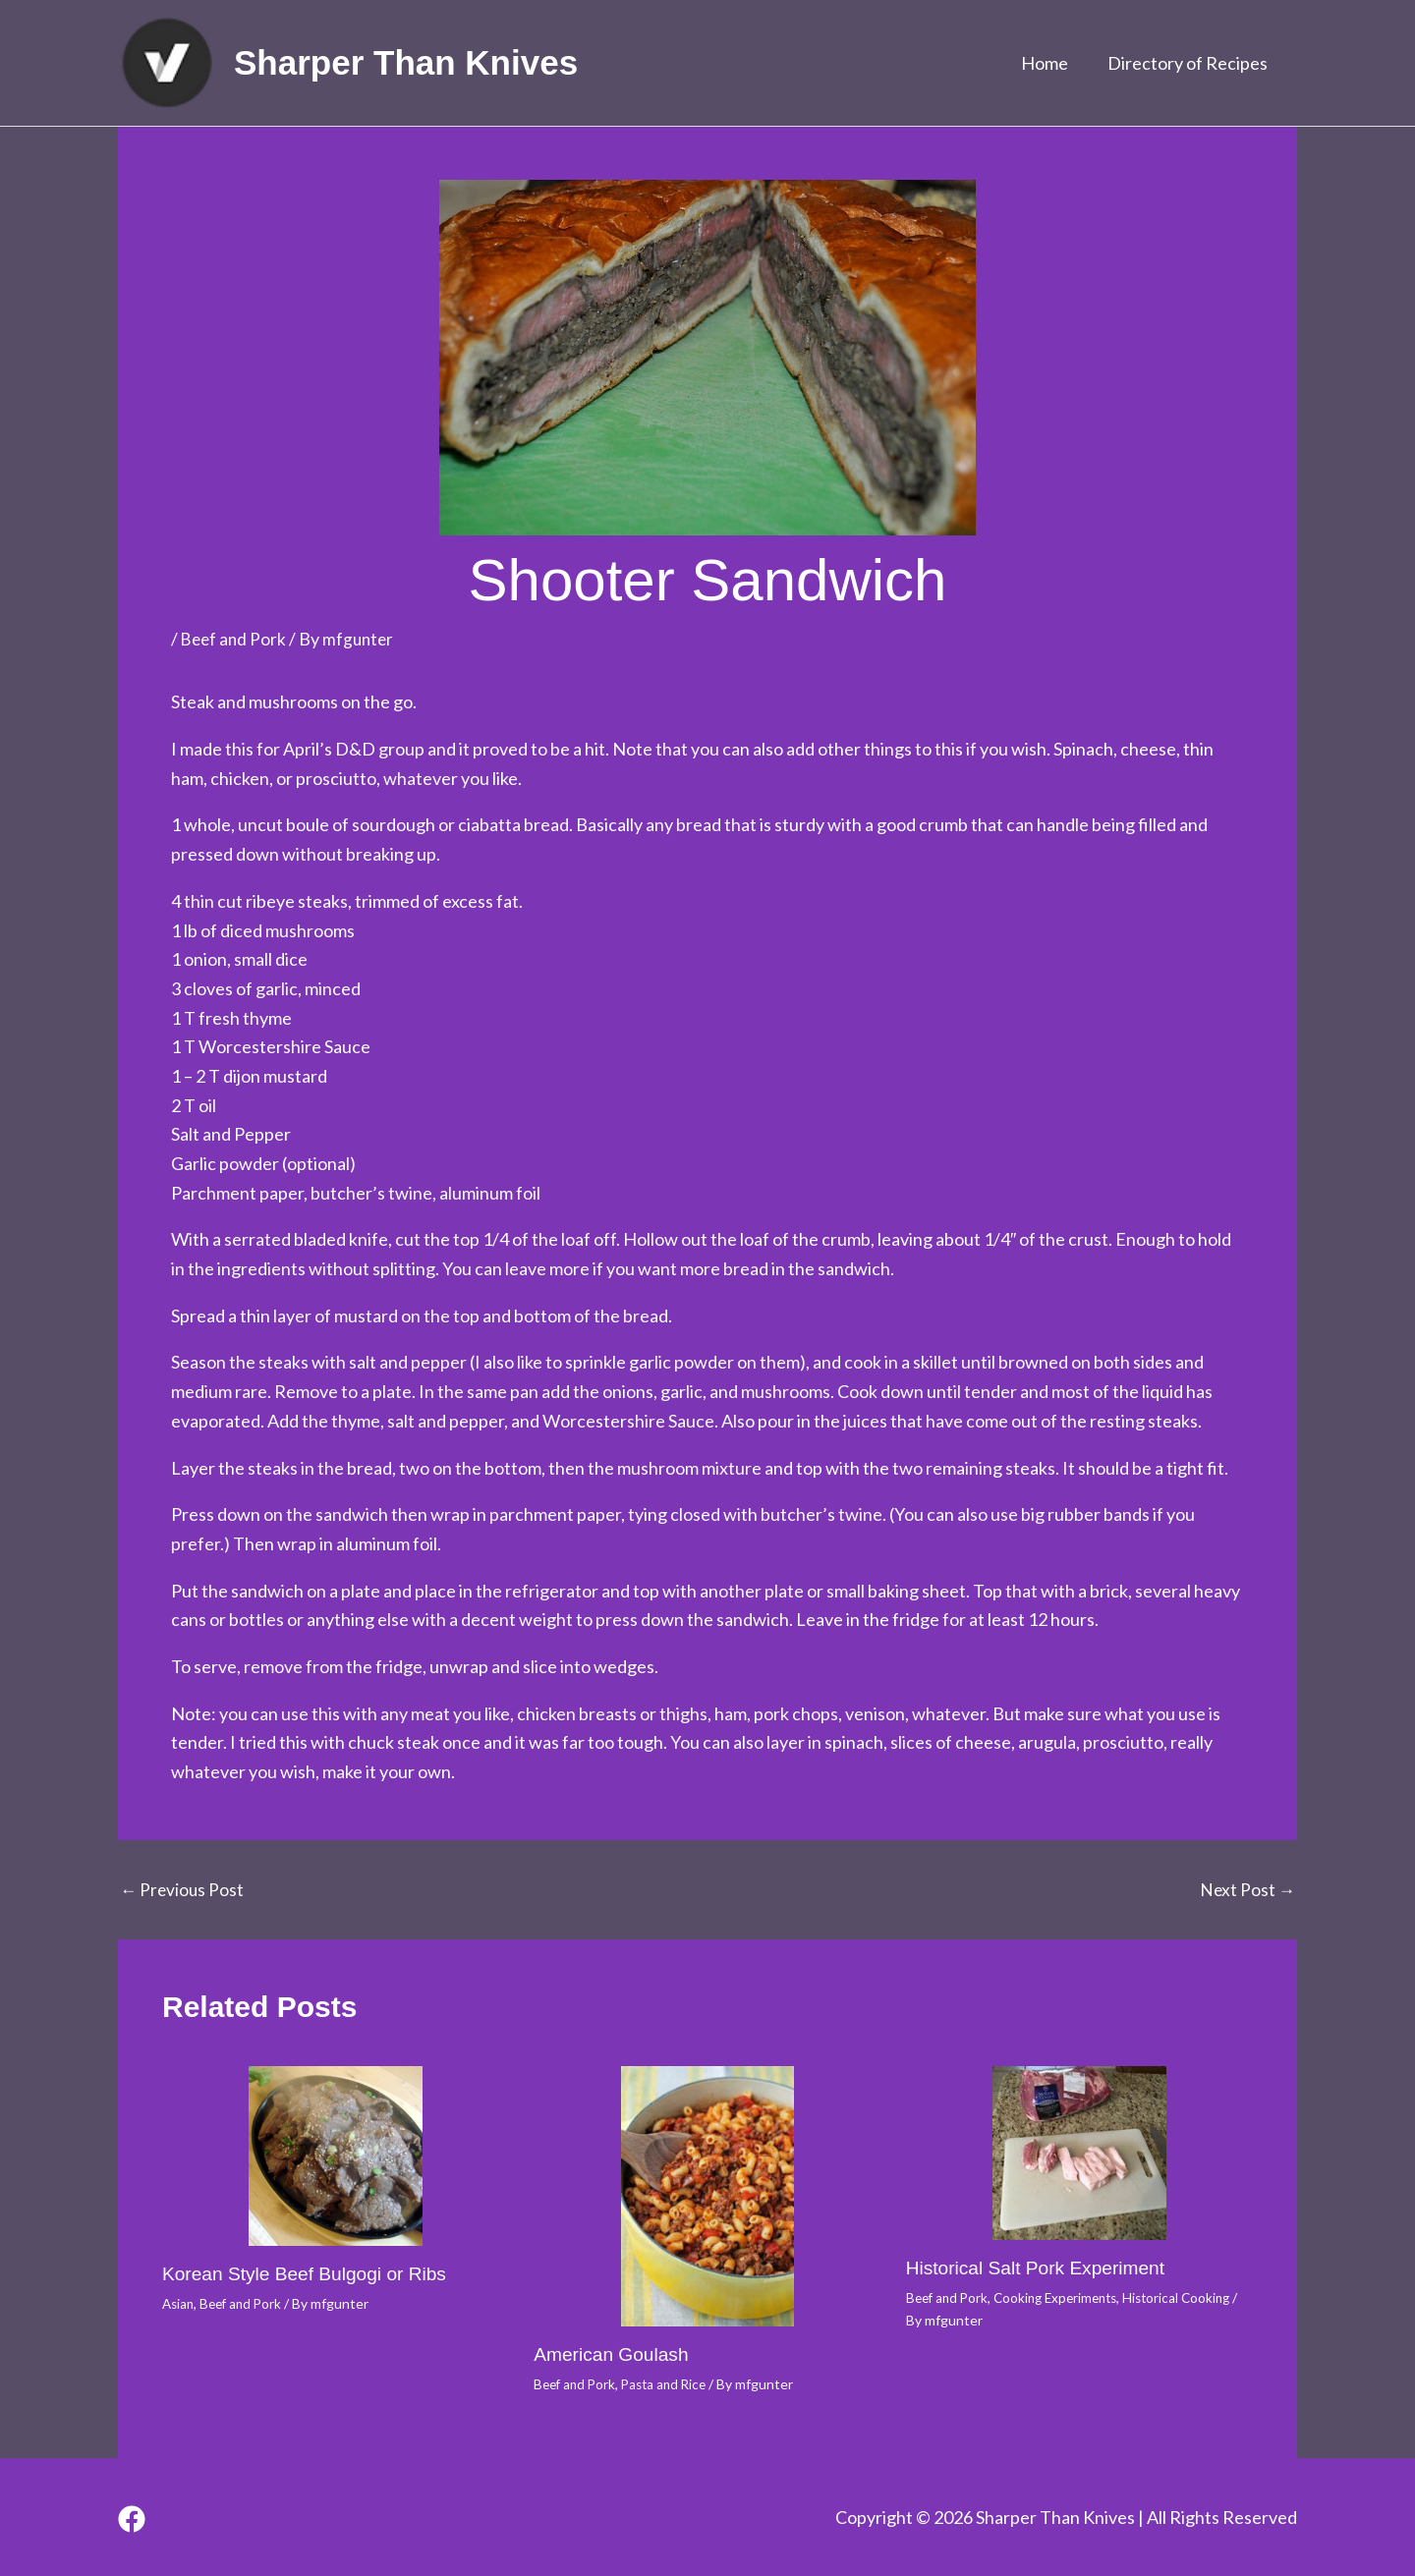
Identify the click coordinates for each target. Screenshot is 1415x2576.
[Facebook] (131, 2518)
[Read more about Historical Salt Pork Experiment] (1079, 2153)
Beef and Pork (235, 638)
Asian (179, 2302)
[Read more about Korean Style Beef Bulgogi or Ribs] (335, 2155)
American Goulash (615, 2354)
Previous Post (183, 1888)
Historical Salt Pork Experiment (1041, 2266)
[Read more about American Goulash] (707, 2196)
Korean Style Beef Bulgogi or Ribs (310, 2272)
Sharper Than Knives (406, 62)
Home (1050, 63)
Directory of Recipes (1189, 63)
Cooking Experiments (1064, 2296)
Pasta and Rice (671, 2384)
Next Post (1246, 1888)
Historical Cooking (1192, 2296)
